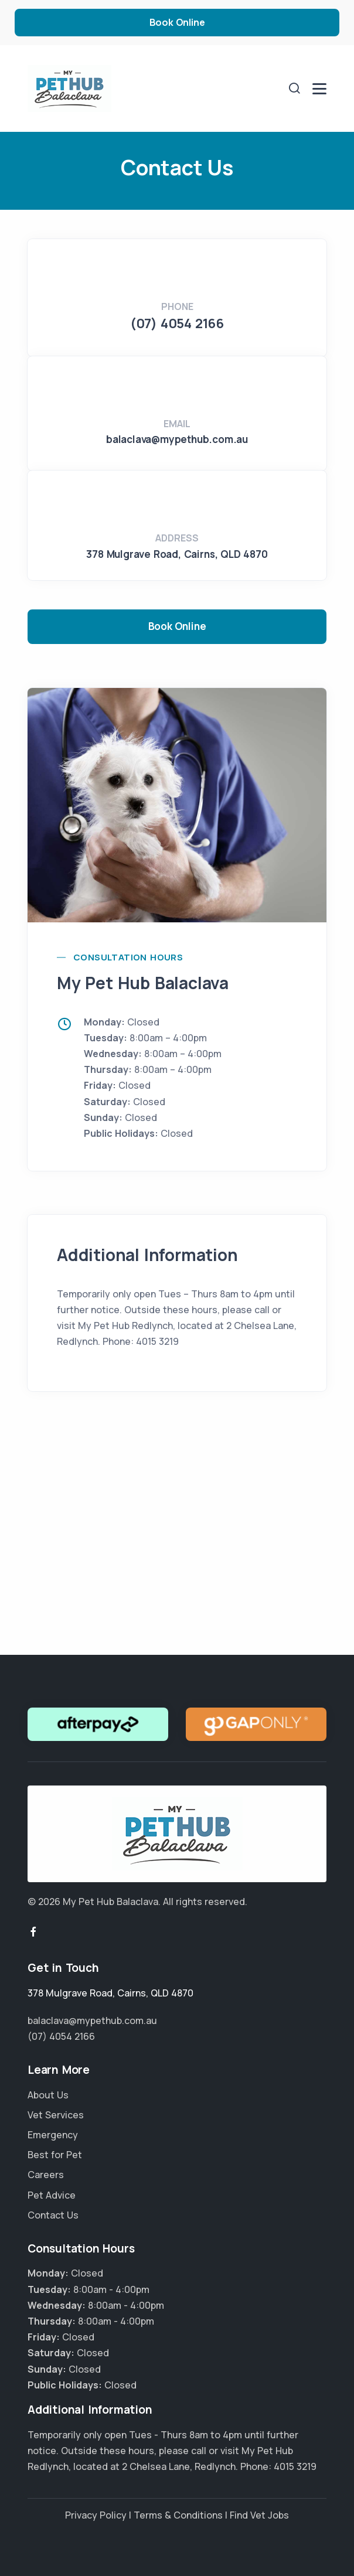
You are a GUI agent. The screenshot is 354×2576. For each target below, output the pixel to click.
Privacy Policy (96, 2515)
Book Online (177, 22)
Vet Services (56, 2114)
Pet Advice (52, 2195)
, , (176, 554)
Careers (46, 2174)
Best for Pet (55, 2154)
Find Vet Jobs (259, 2515)
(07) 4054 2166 (177, 323)
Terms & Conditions (178, 2515)
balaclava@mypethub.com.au (177, 439)
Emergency (53, 2134)
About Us (48, 2094)
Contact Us (53, 2215)
